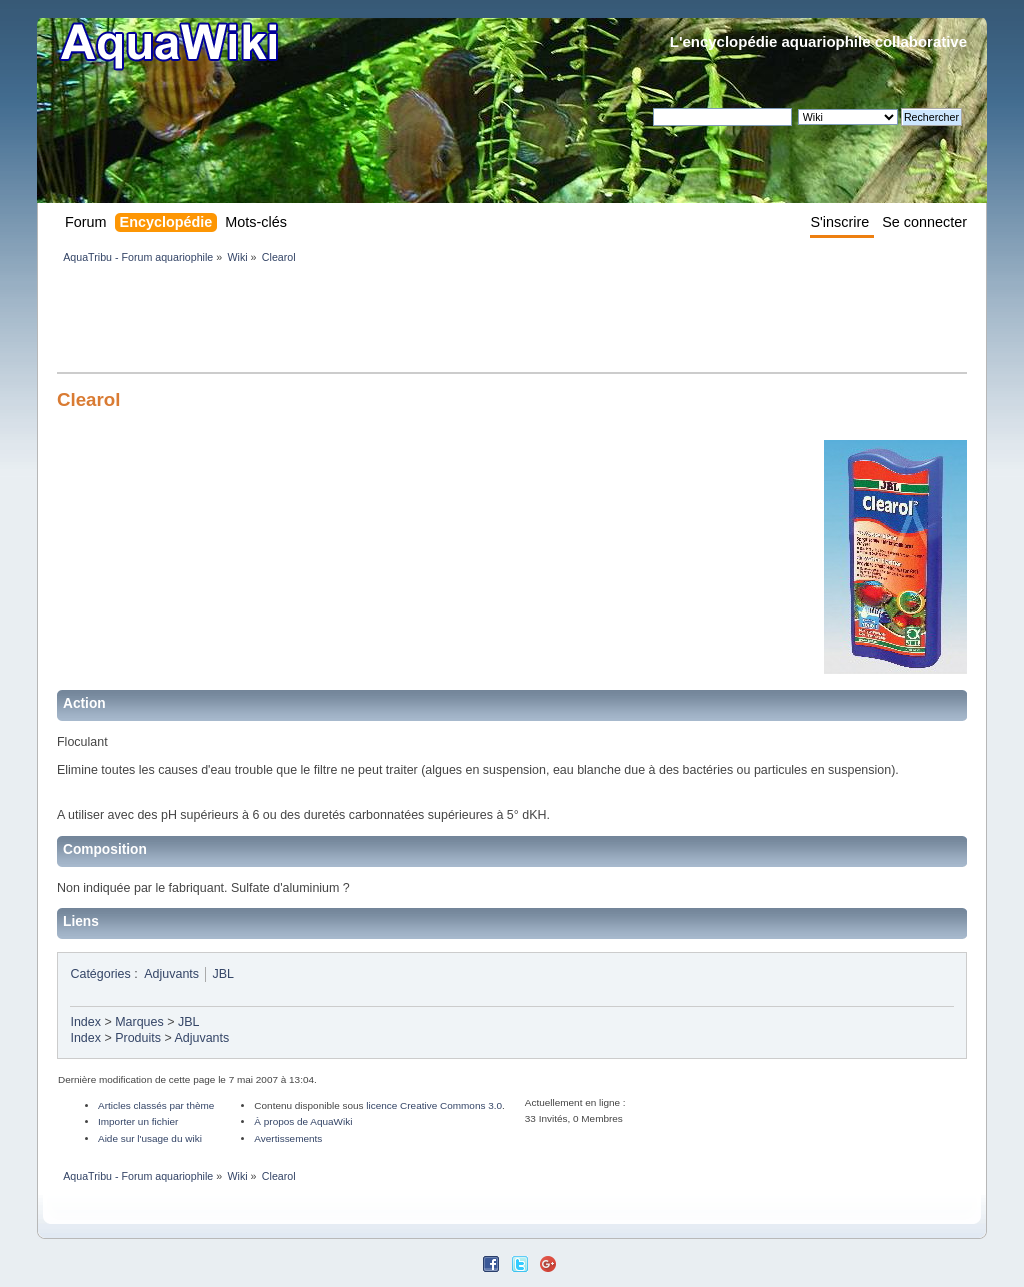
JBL (224, 974)
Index (85, 1022)
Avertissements (288, 1138)
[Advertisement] (421, 322)
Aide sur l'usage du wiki (150, 1138)
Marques (139, 1022)
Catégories (100, 974)
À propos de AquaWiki (303, 1121)
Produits (138, 1038)
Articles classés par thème (156, 1105)
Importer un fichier (138, 1121)
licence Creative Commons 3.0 (434, 1105)
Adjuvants (171, 974)
